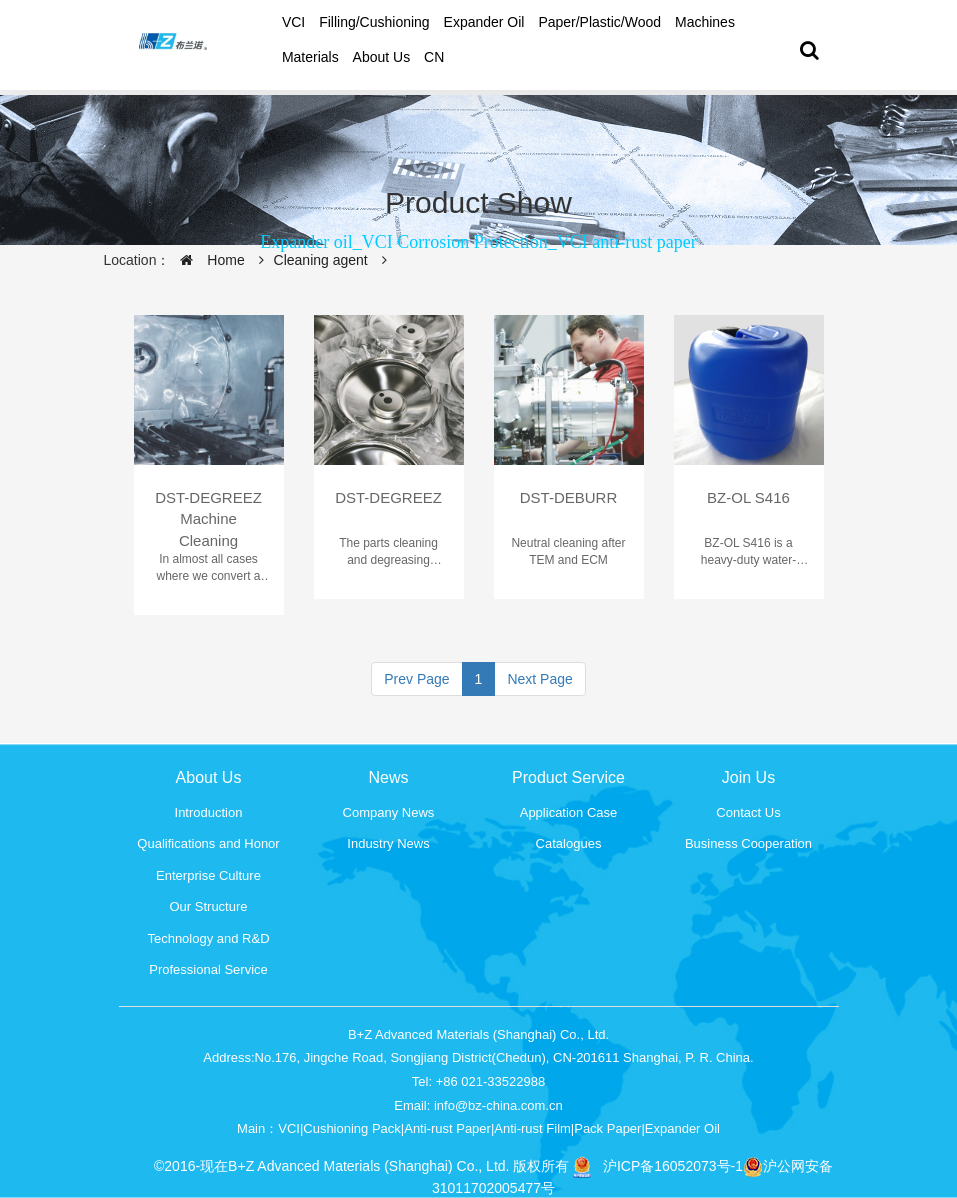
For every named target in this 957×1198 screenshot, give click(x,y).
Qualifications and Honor (208, 843)
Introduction (209, 812)
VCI (293, 22)
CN (434, 57)
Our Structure (208, 906)
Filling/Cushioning (374, 22)
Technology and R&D (208, 938)
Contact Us (748, 812)
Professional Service (208, 969)
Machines (705, 22)
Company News (389, 812)
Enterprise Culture (208, 875)
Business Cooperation (748, 843)
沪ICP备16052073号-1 (673, 1166)
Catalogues (569, 843)
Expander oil (484, 22)
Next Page (539, 679)
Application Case (569, 812)
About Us (382, 57)
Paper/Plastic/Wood (599, 22)
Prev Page (416, 679)
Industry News (388, 843)
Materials (310, 57)
